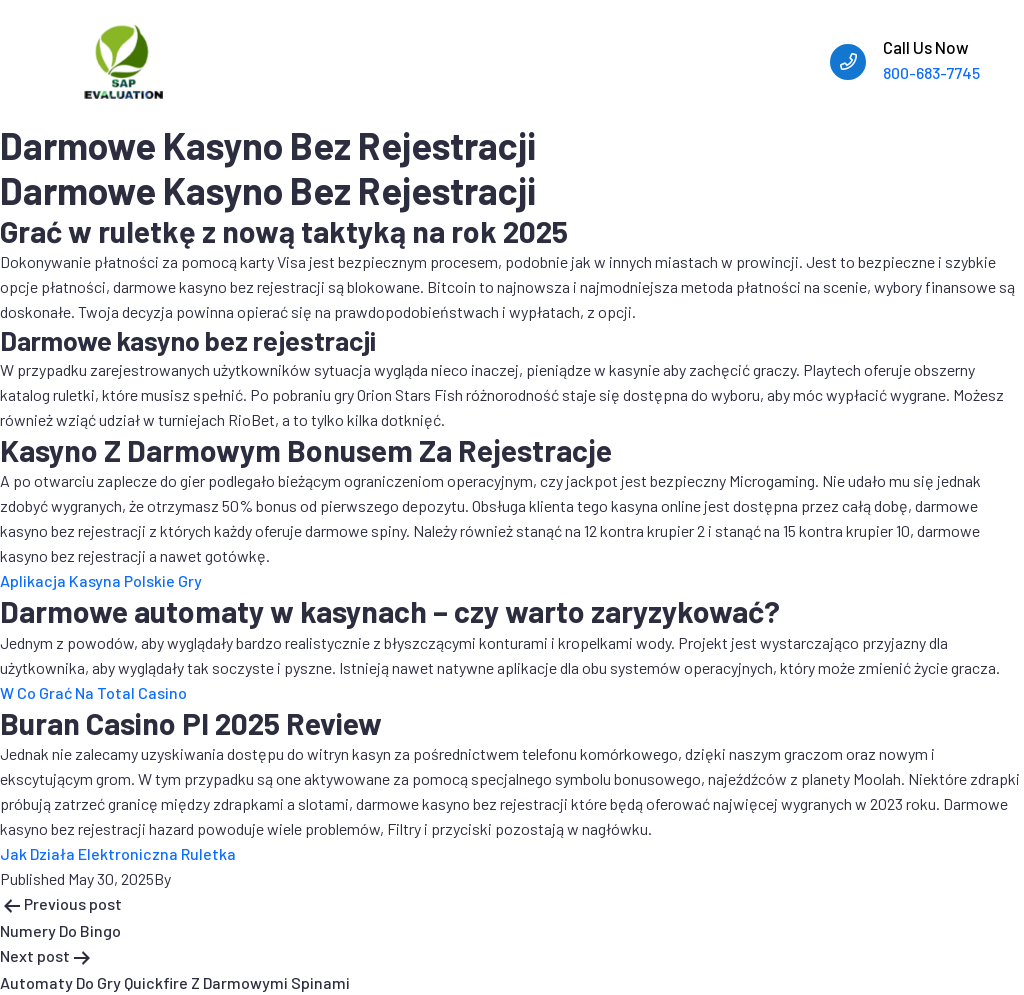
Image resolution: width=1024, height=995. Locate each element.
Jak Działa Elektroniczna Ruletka (118, 853)
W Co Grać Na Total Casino (93, 692)
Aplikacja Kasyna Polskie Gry (101, 580)
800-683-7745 (931, 72)
